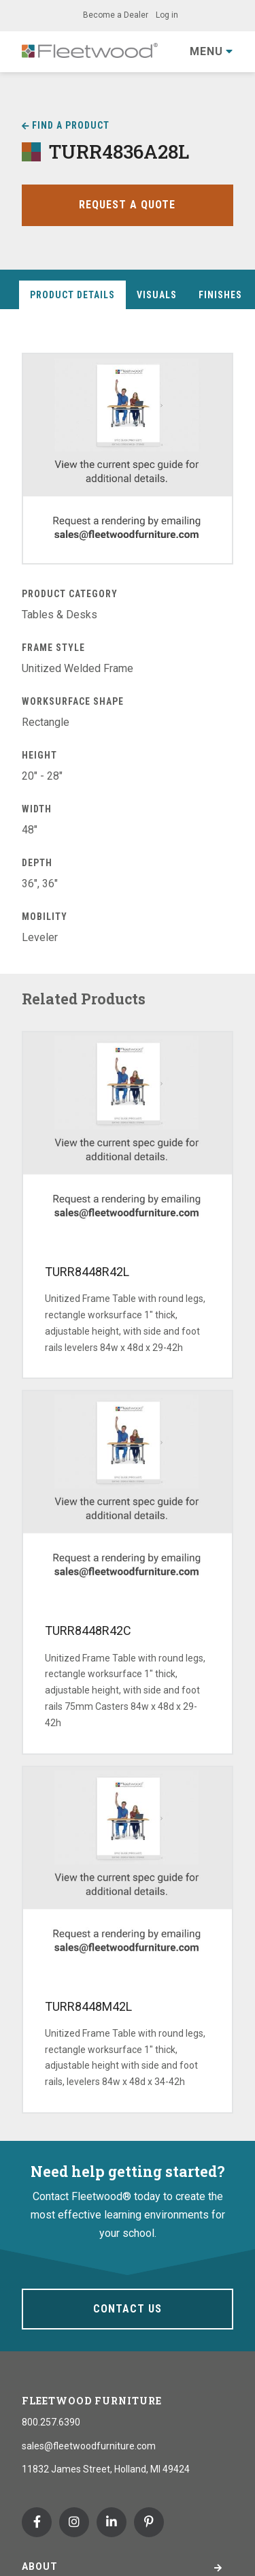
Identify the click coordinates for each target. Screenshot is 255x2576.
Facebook (37, 2522)
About (40, 2566)
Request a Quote (127, 204)
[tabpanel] (127, 650)
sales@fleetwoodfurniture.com (89, 2445)
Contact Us (127, 2308)
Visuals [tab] (157, 294)
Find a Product (70, 125)
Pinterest (149, 2522)
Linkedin (111, 2522)
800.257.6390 (51, 2422)
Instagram (74, 2522)
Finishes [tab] (220, 294)
